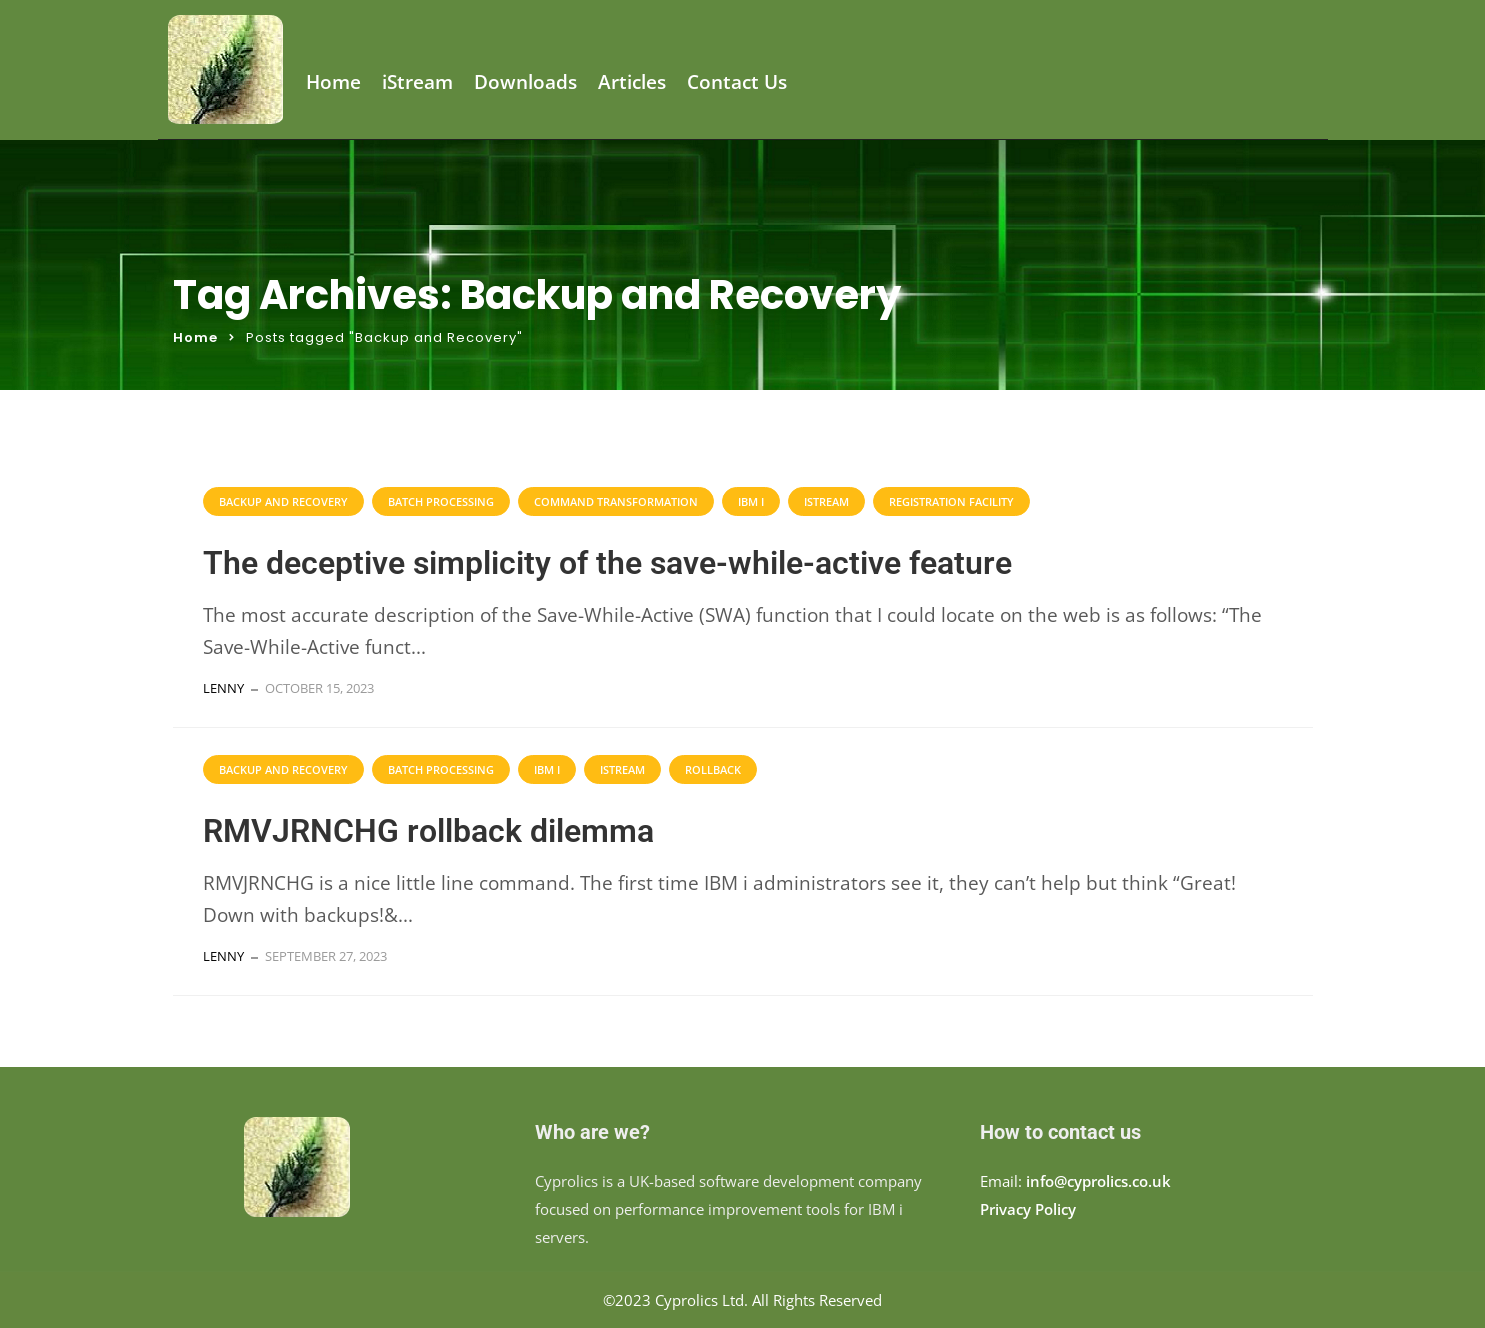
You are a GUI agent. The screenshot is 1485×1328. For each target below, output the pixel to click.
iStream (417, 82)
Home (333, 82)
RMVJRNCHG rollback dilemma (428, 831)
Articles (632, 82)
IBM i (751, 501)
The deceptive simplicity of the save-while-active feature (607, 563)
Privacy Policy (1028, 1209)
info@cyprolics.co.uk (1098, 1181)
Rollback (713, 769)
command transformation (616, 501)
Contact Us (737, 82)
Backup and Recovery (283, 501)
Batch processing (441, 501)
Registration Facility (951, 501)
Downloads (525, 82)
